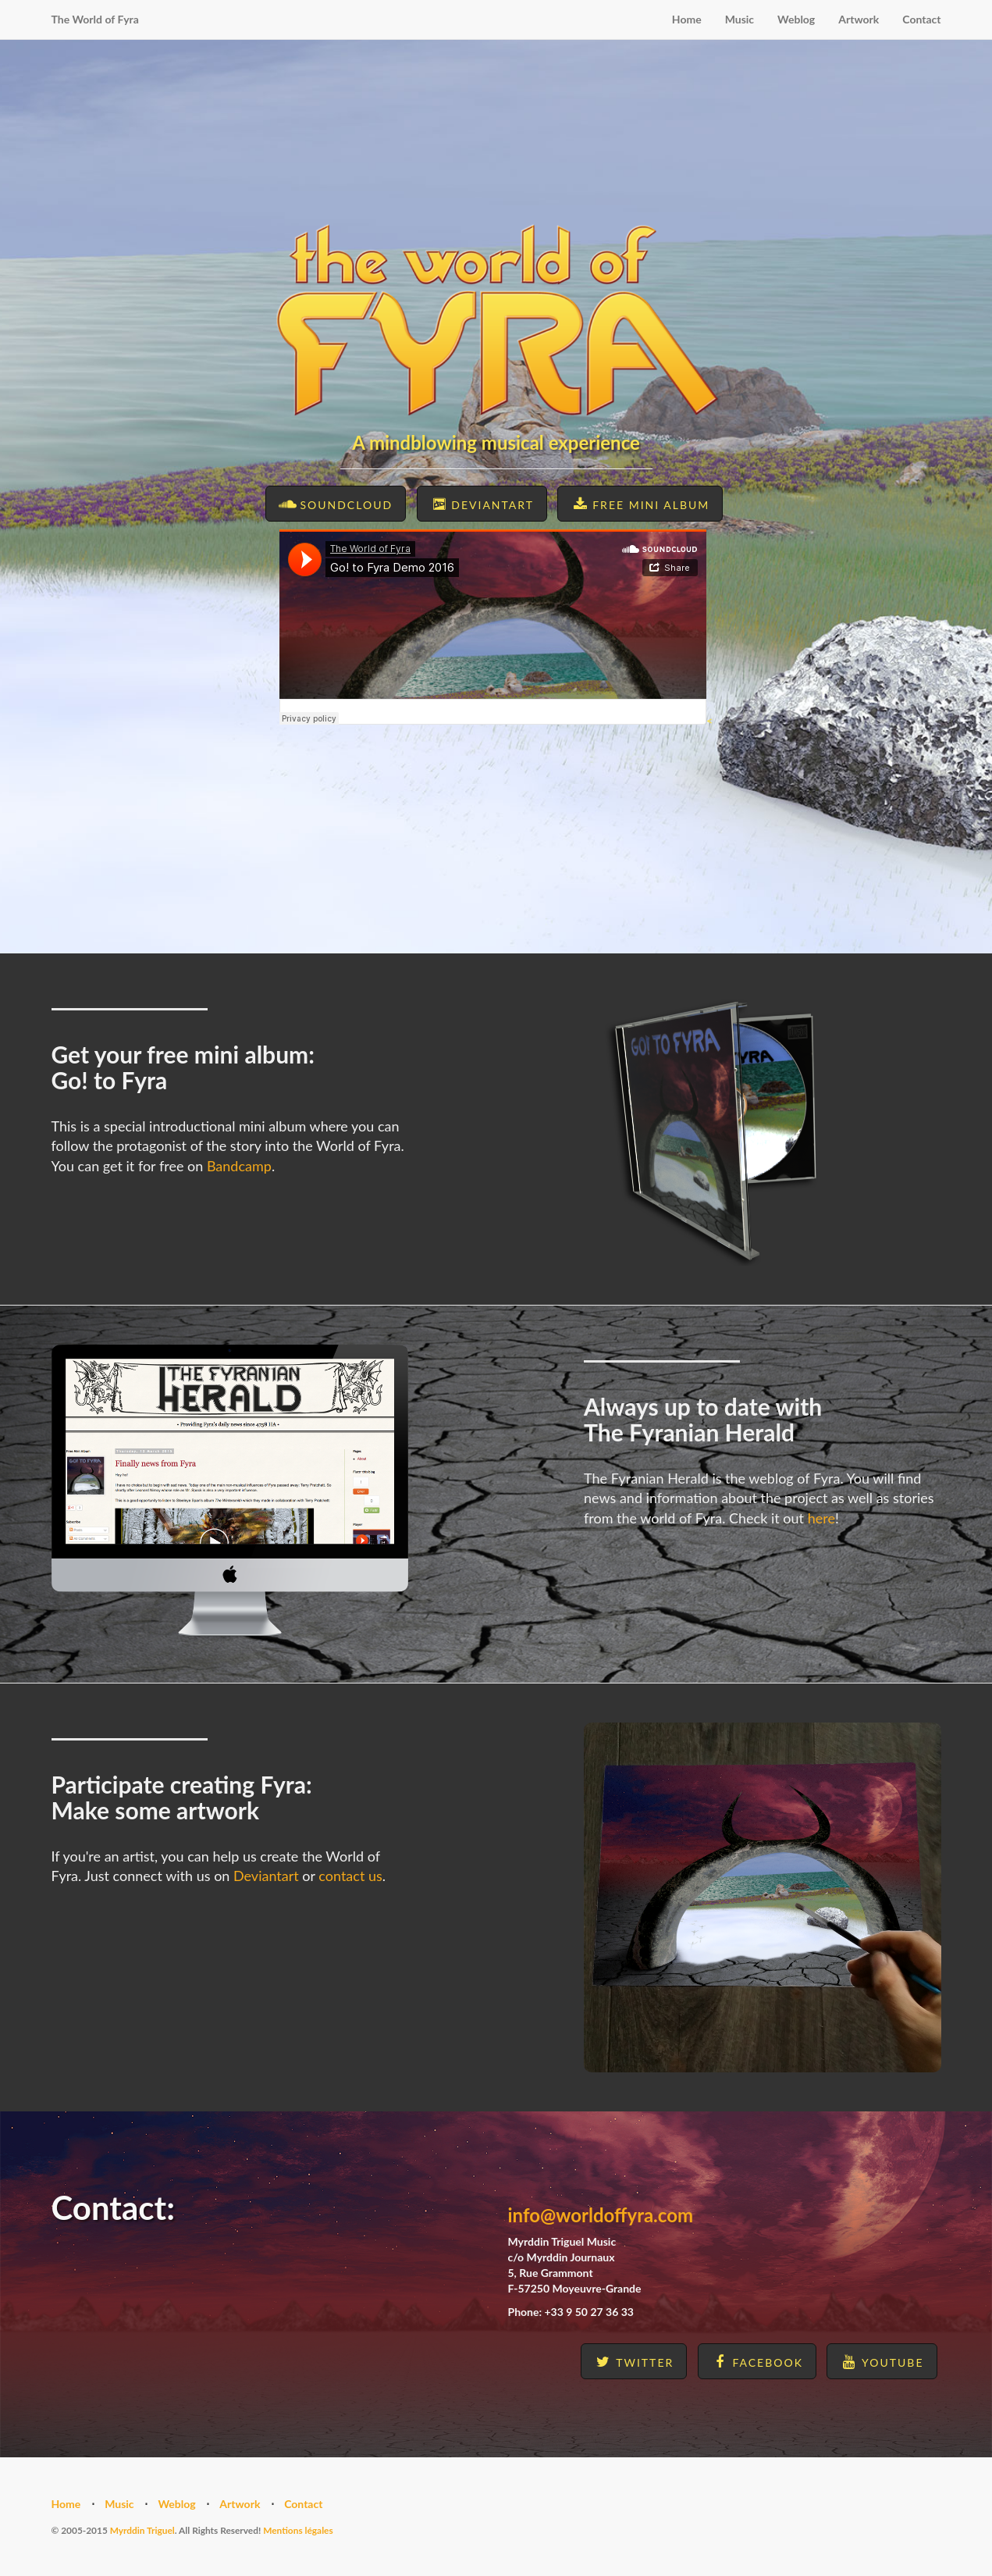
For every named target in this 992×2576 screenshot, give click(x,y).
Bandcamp (239, 1165)
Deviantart (266, 1875)
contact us (350, 1875)
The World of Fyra (95, 19)
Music (739, 19)
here (821, 1518)
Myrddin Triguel (142, 2530)
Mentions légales (297, 2530)
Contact (921, 19)
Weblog (796, 19)
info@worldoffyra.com (601, 2215)
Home (687, 19)
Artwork (858, 19)
